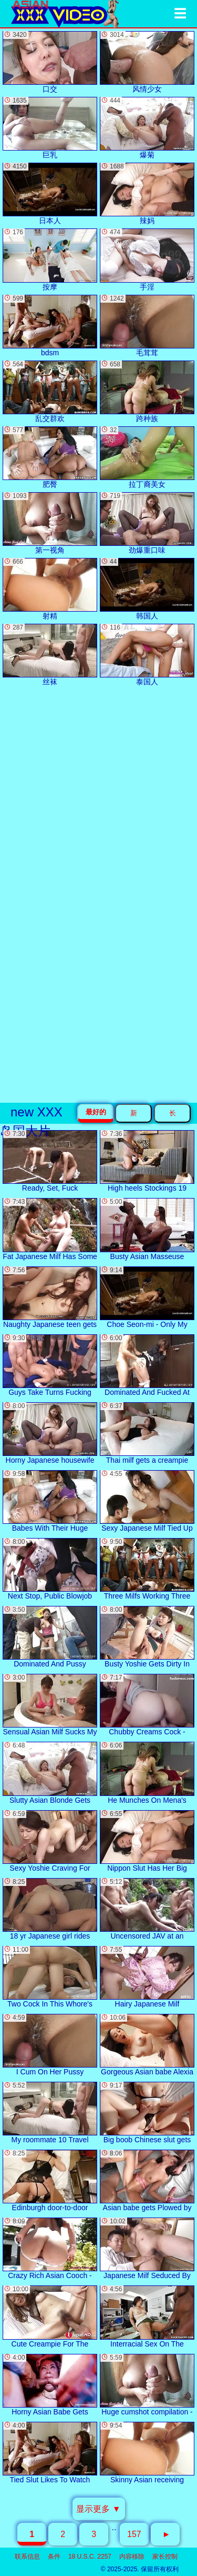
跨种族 (147, 392)
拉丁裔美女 (147, 457)
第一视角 (50, 523)
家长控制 (165, 2556)
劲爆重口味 (147, 523)
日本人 (50, 194)
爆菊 (147, 128)
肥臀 (50, 457)
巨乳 (50, 128)
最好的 (96, 1112)
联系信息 (27, 2556)
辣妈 (147, 194)
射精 (50, 589)
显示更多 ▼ (98, 2508)
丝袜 (50, 655)
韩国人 (147, 589)
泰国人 (147, 655)
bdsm (50, 326)
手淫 (147, 259)
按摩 (50, 259)
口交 (50, 62)
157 (134, 2534)
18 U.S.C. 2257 (89, 2556)
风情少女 (147, 62)
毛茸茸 (147, 326)
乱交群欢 (50, 392)
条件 (54, 2556)
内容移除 (131, 2556)
